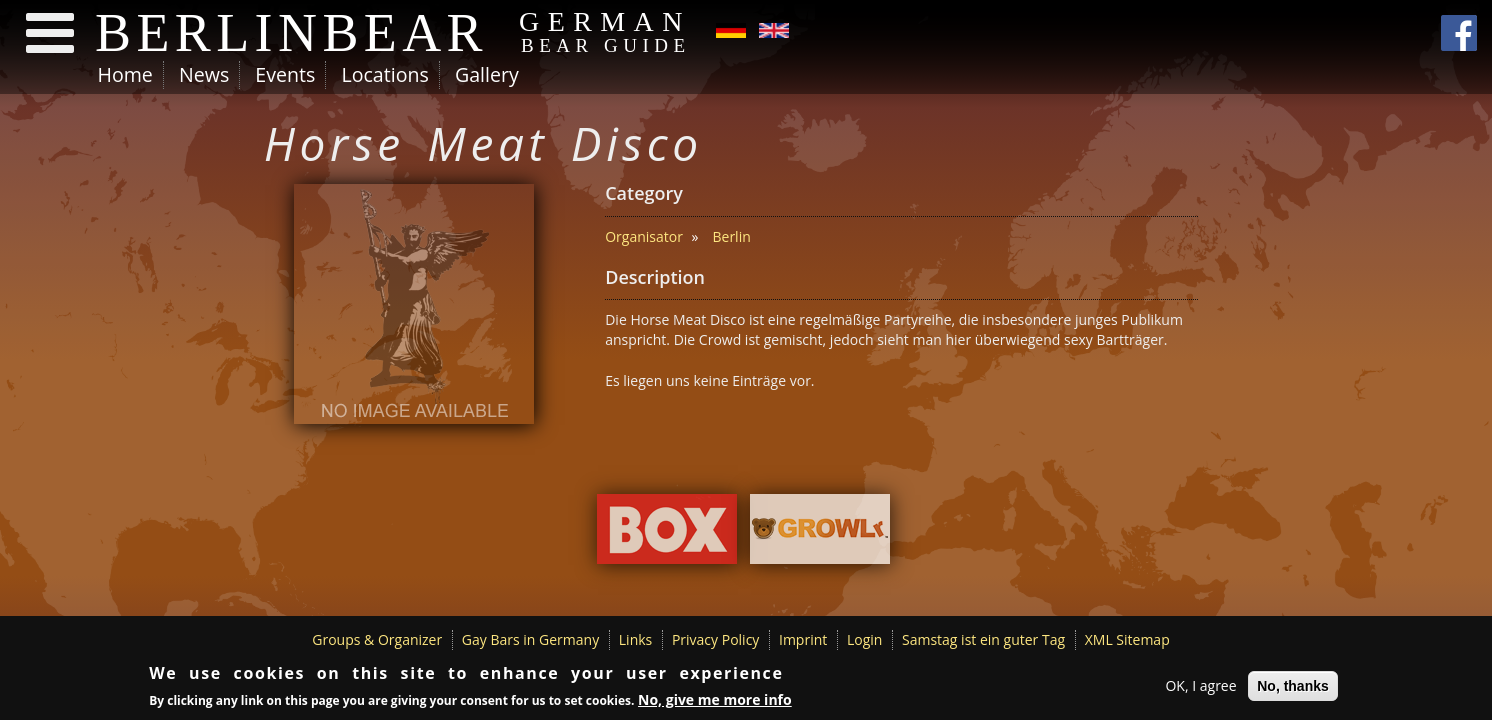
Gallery (487, 74)
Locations (384, 74)
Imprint (803, 639)
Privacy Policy (715, 639)
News (204, 74)
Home (125, 74)
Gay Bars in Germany (530, 639)
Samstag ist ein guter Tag (983, 639)
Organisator (644, 236)
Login (864, 639)
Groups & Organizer (377, 639)
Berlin (731, 236)
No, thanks (1293, 687)
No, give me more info (715, 700)
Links (635, 639)
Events (285, 74)
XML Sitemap (1127, 639)
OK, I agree (1200, 686)
